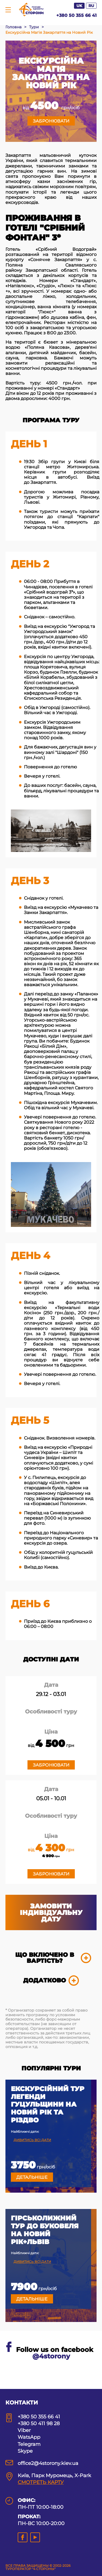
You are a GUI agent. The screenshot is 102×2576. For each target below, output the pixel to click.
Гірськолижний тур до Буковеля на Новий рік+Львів (45, 2229)
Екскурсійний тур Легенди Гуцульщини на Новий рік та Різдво (47, 2104)
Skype (25, 2451)
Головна (13, 27)
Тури (34, 27)
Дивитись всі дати (32, 2140)
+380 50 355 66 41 (76, 15)
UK (79, 5)
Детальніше (32, 2177)
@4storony (51, 2356)
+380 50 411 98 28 (39, 2424)
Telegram (29, 2444)
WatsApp (29, 2437)
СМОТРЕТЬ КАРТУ (41, 2482)
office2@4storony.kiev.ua (48, 2463)
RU (91, 5)
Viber (24, 2430)
